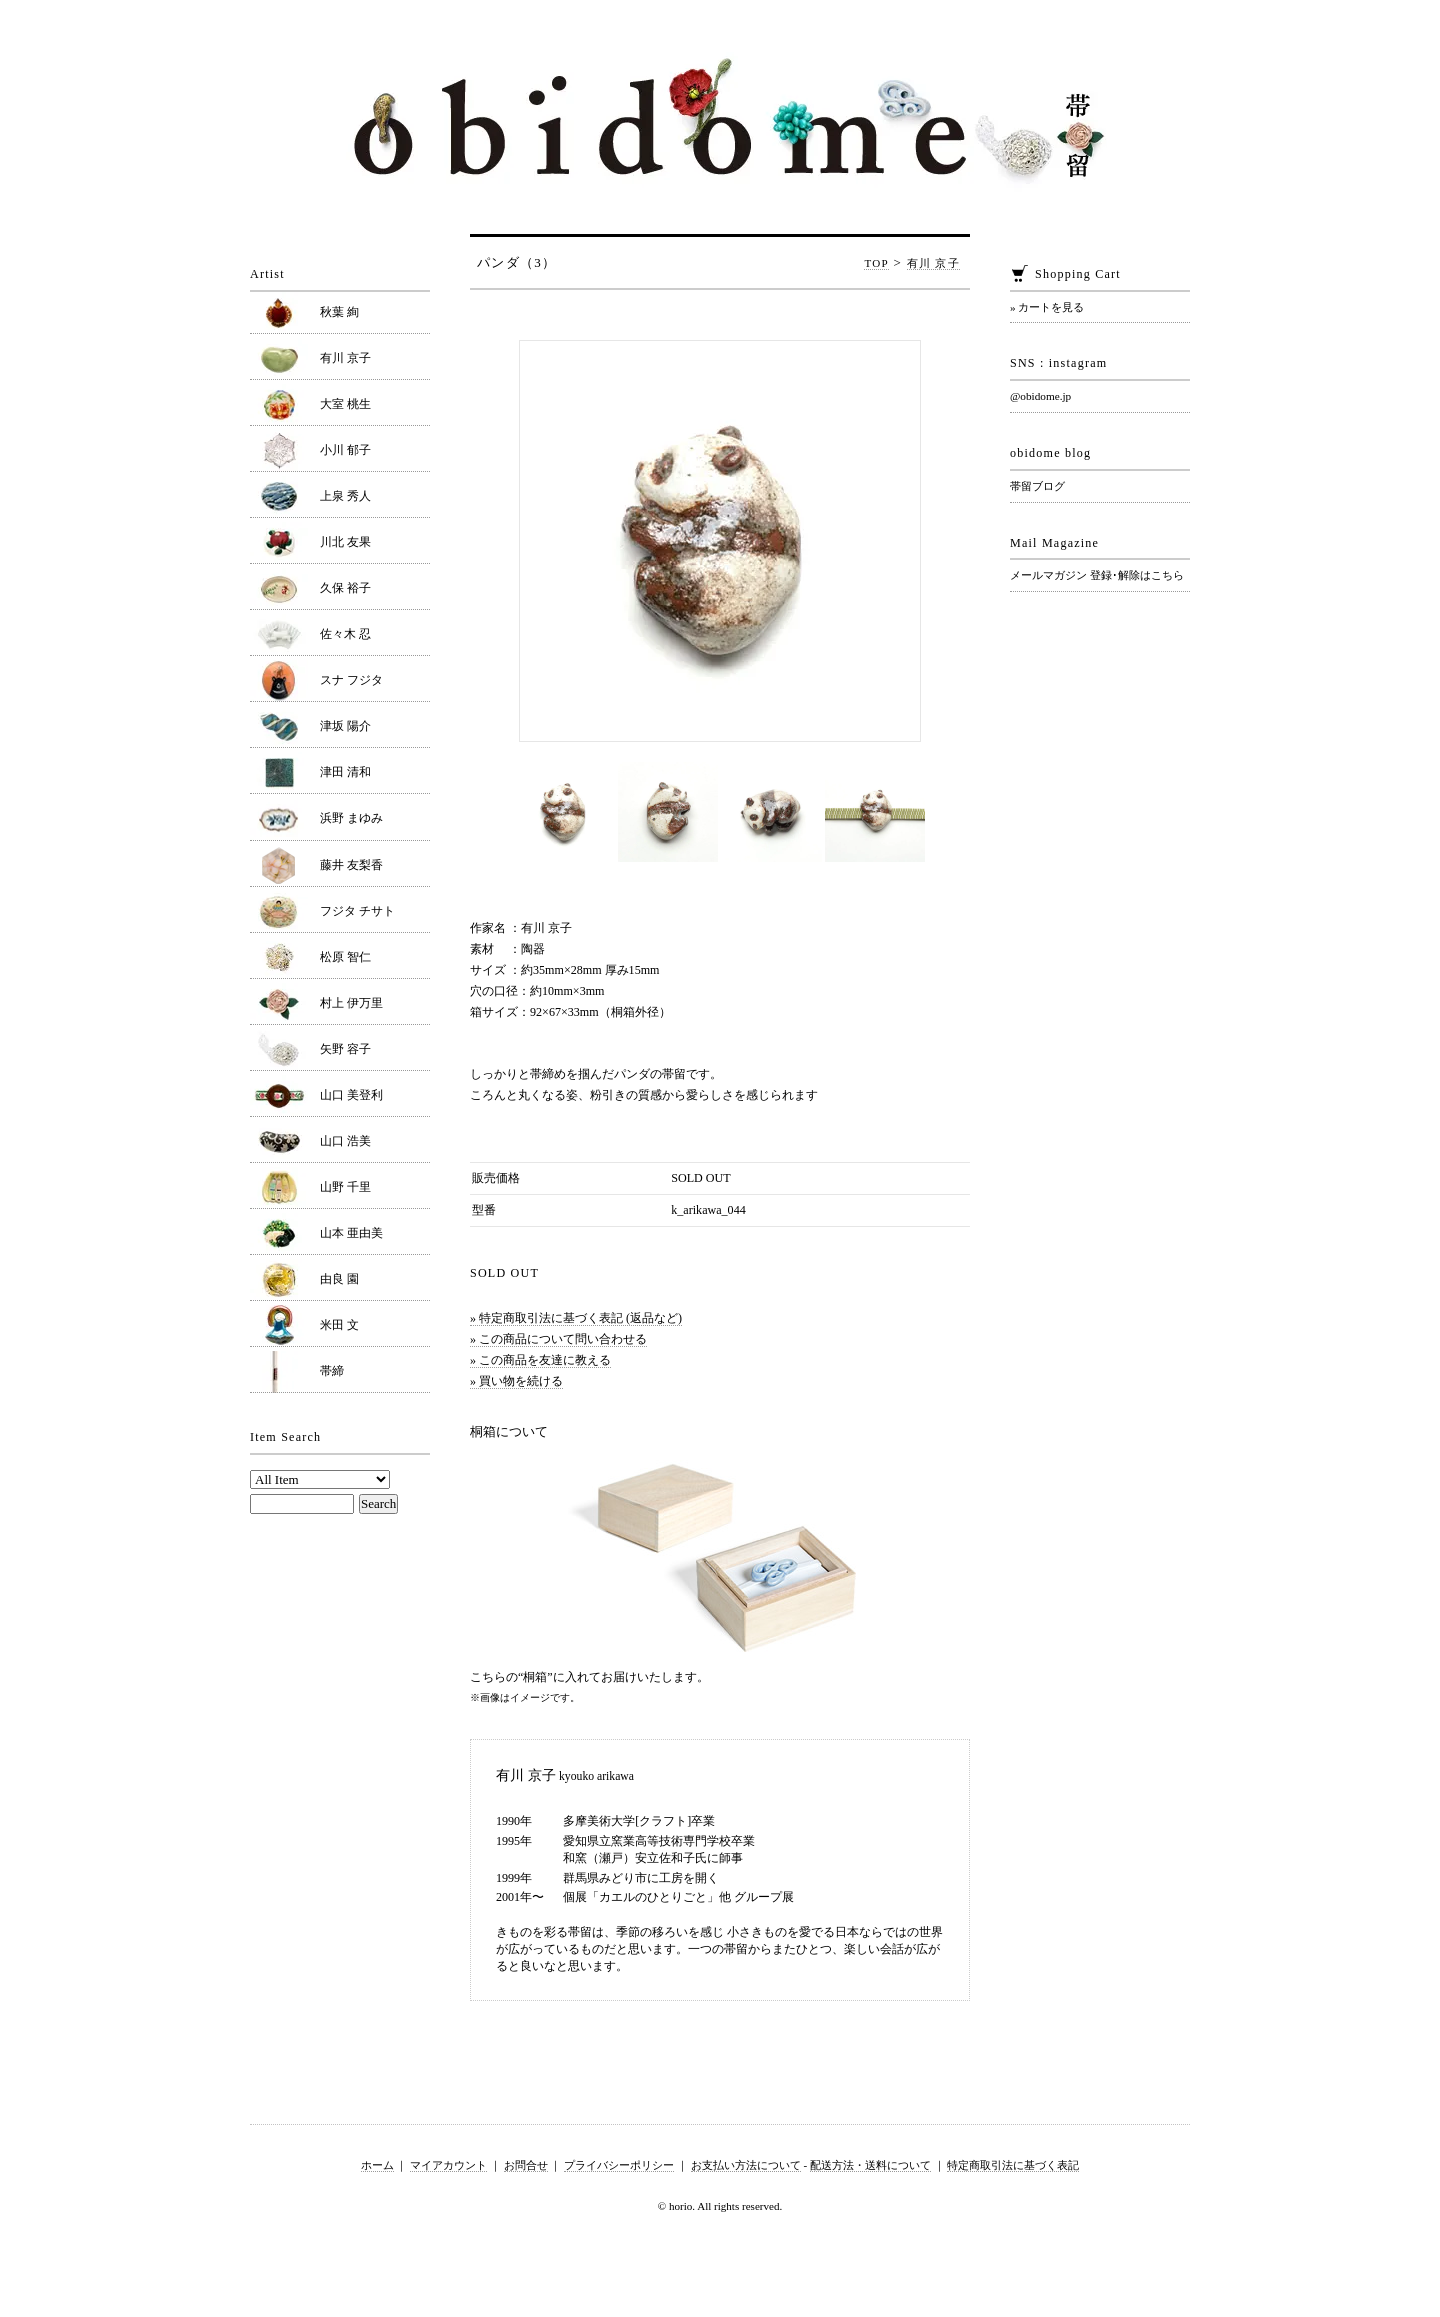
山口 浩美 (345, 1141)
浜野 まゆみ (351, 818)
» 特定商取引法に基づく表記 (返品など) (576, 1318)
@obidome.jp (1040, 396)
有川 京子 (933, 263)
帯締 (332, 1371)
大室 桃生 (345, 404)
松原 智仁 (345, 957)
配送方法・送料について (870, 2165)
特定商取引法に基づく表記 (1013, 2165)
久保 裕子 (345, 588)
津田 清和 (345, 772)
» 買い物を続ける (516, 1381)
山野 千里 (345, 1187)
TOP (876, 263)
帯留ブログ (1037, 486)
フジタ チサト (357, 911)
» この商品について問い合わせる (558, 1339)
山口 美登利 (351, 1095)
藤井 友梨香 (351, 865)
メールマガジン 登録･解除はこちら (1097, 575)
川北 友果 (345, 542)
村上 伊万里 (351, 1003)
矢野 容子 (345, 1049)
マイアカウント (448, 2165)
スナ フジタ (351, 680)
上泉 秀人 (345, 496)
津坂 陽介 (345, 726)
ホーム (377, 2165)
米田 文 (339, 1325)
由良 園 (339, 1279)
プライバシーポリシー (619, 2165)
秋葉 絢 (339, 312)
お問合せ (526, 2165)
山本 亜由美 (351, 1233)
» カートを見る (1047, 307)
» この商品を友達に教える (540, 1360)
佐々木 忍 (345, 634)
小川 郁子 (345, 450)
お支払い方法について (746, 2165)
